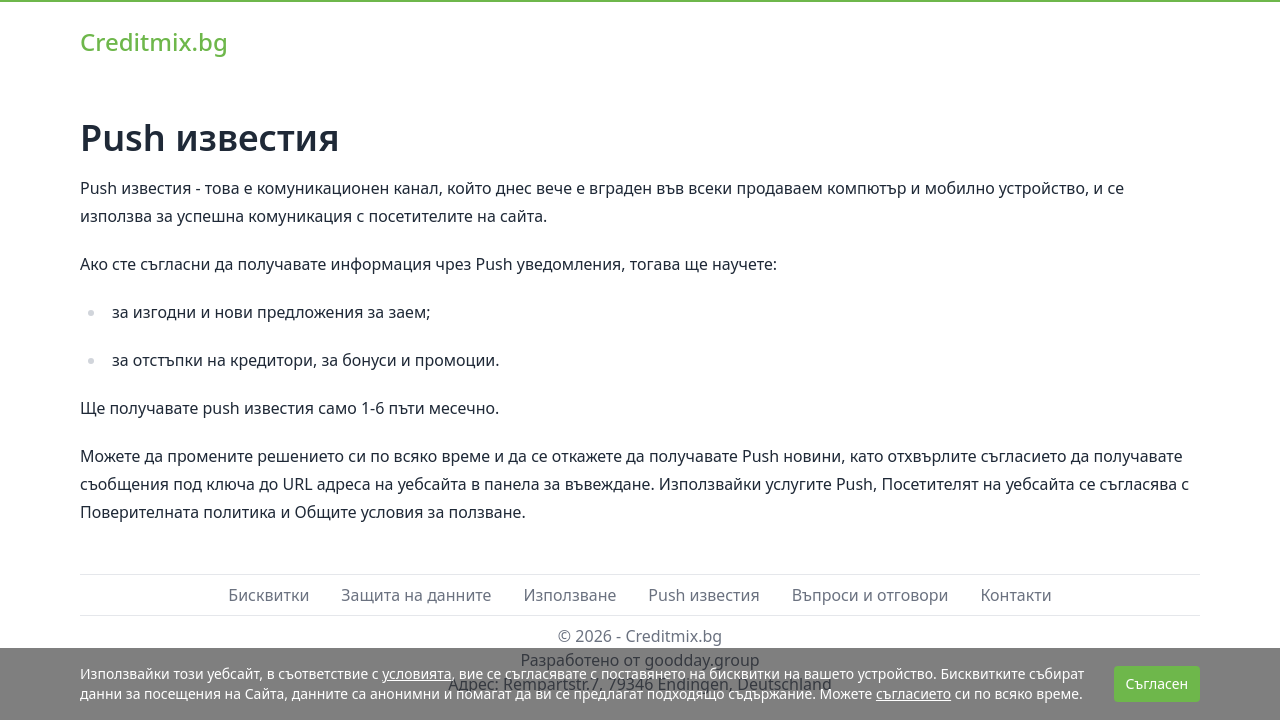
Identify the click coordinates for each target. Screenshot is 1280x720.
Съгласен (1157, 683)
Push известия (703, 595)
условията (416, 673)
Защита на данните (416, 595)
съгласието (913, 693)
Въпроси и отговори (870, 595)
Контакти (1015, 595)
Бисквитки (268, 595)
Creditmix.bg (154, 41)
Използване (569, 595)
